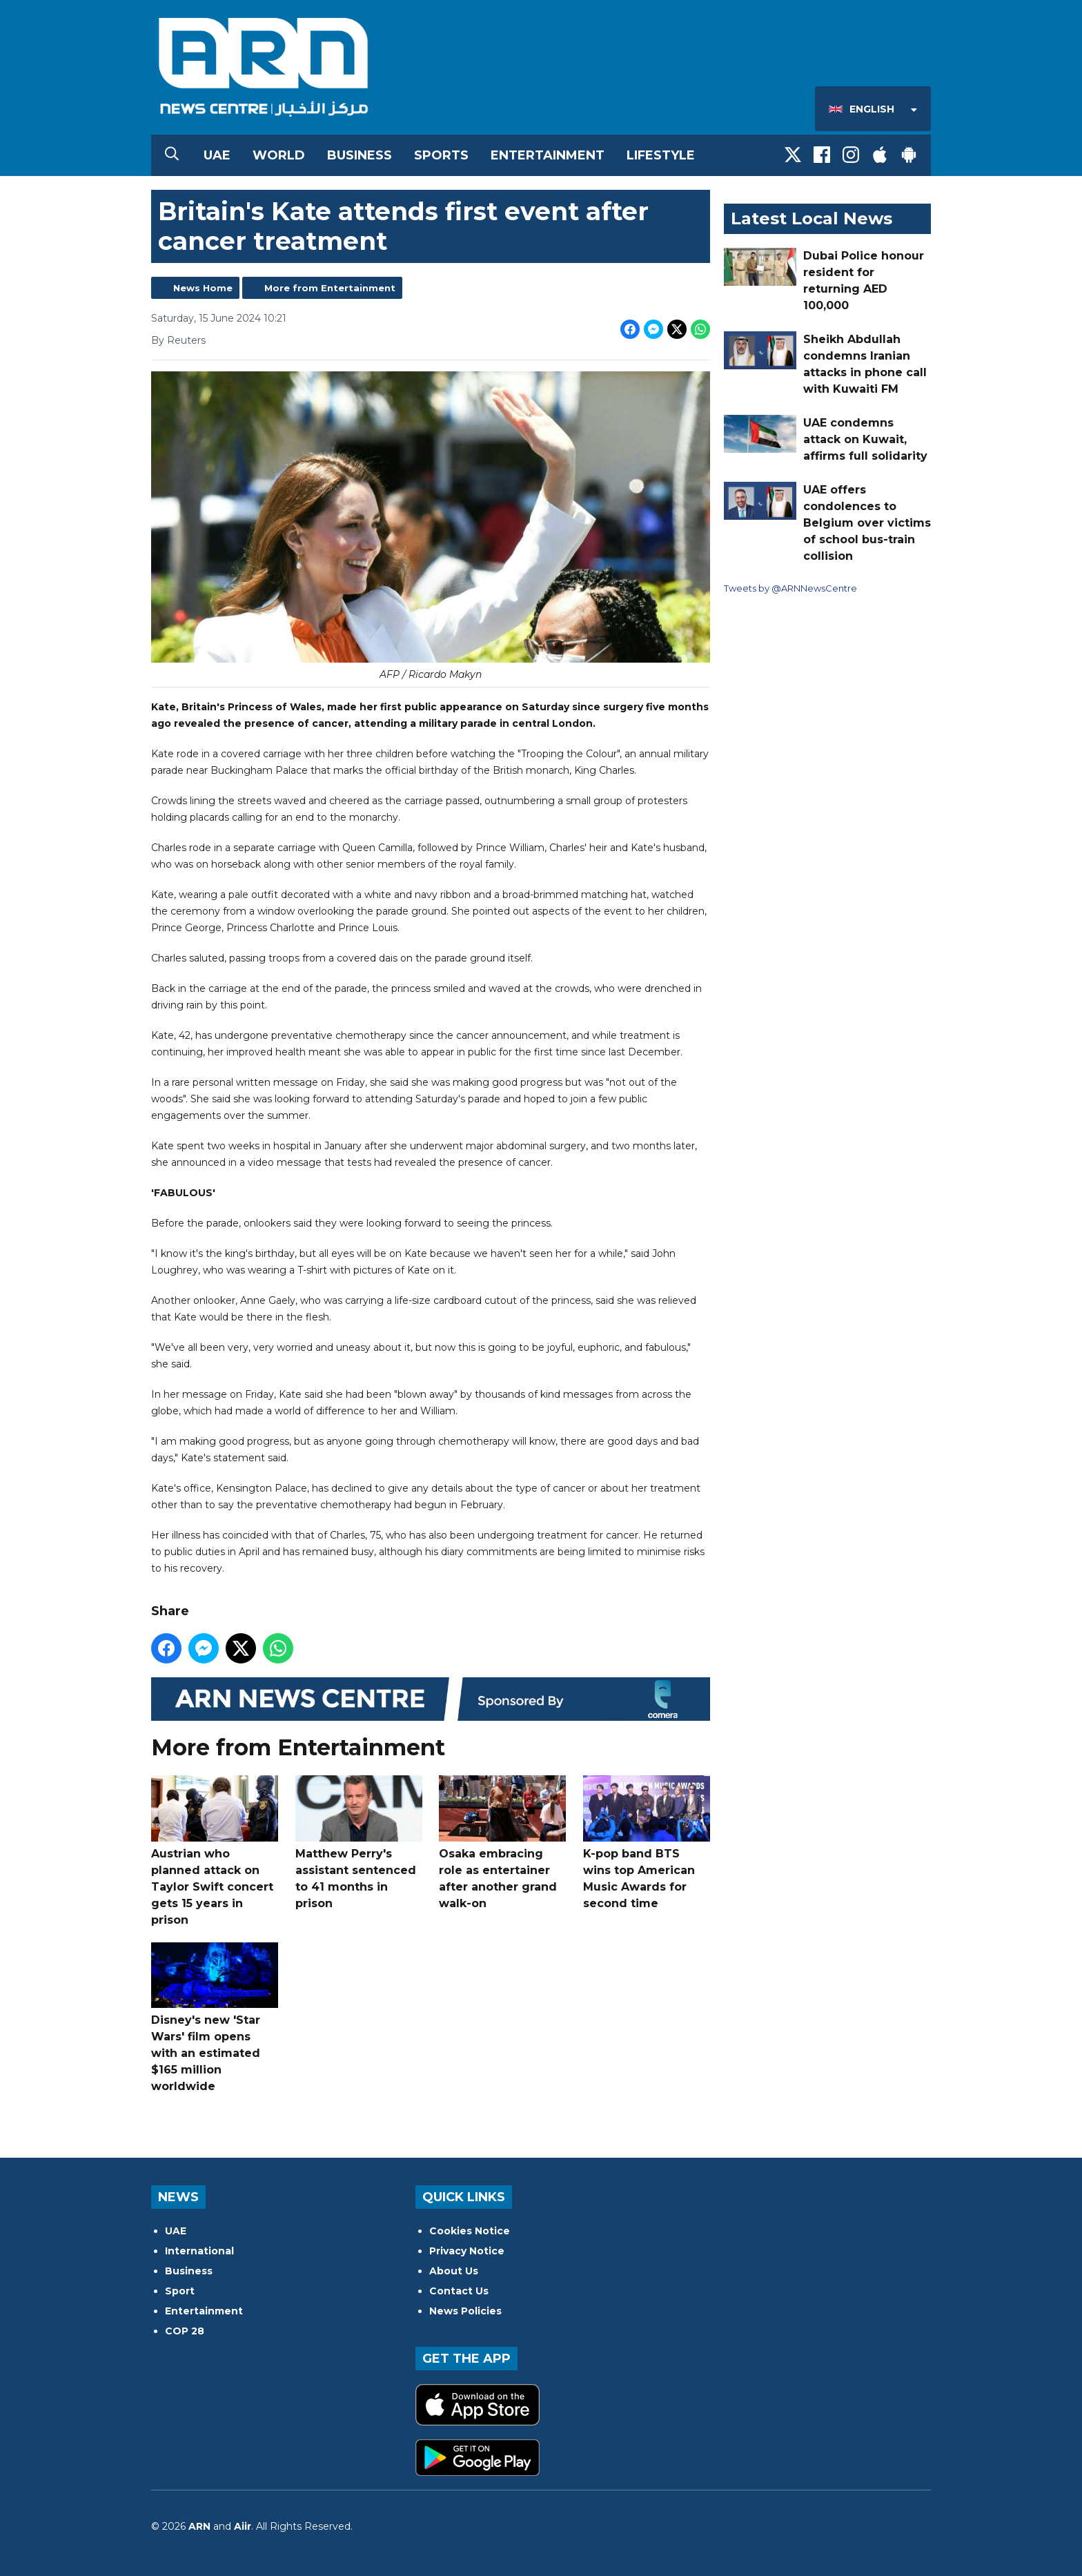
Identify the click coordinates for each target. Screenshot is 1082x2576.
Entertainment (547, 155)
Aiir (242, 2526)
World (279, 155)
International (199, 2251)
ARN (199, 2526)
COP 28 (184, 2331)
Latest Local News (811, 218)
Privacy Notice (466, 2251)
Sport (180, 2291)
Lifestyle (661, 155)
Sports (441, 155)
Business (359, 155)
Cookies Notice (469, 2231)
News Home (203, 287)
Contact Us (459, 2291)
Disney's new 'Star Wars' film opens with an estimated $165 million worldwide (214, 2018)
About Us (453, 2271)
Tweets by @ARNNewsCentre (790, 588)
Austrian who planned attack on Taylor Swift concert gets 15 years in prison (214, 1850)
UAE (217, 155)
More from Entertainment (329, 287)
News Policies (465, 2311)
